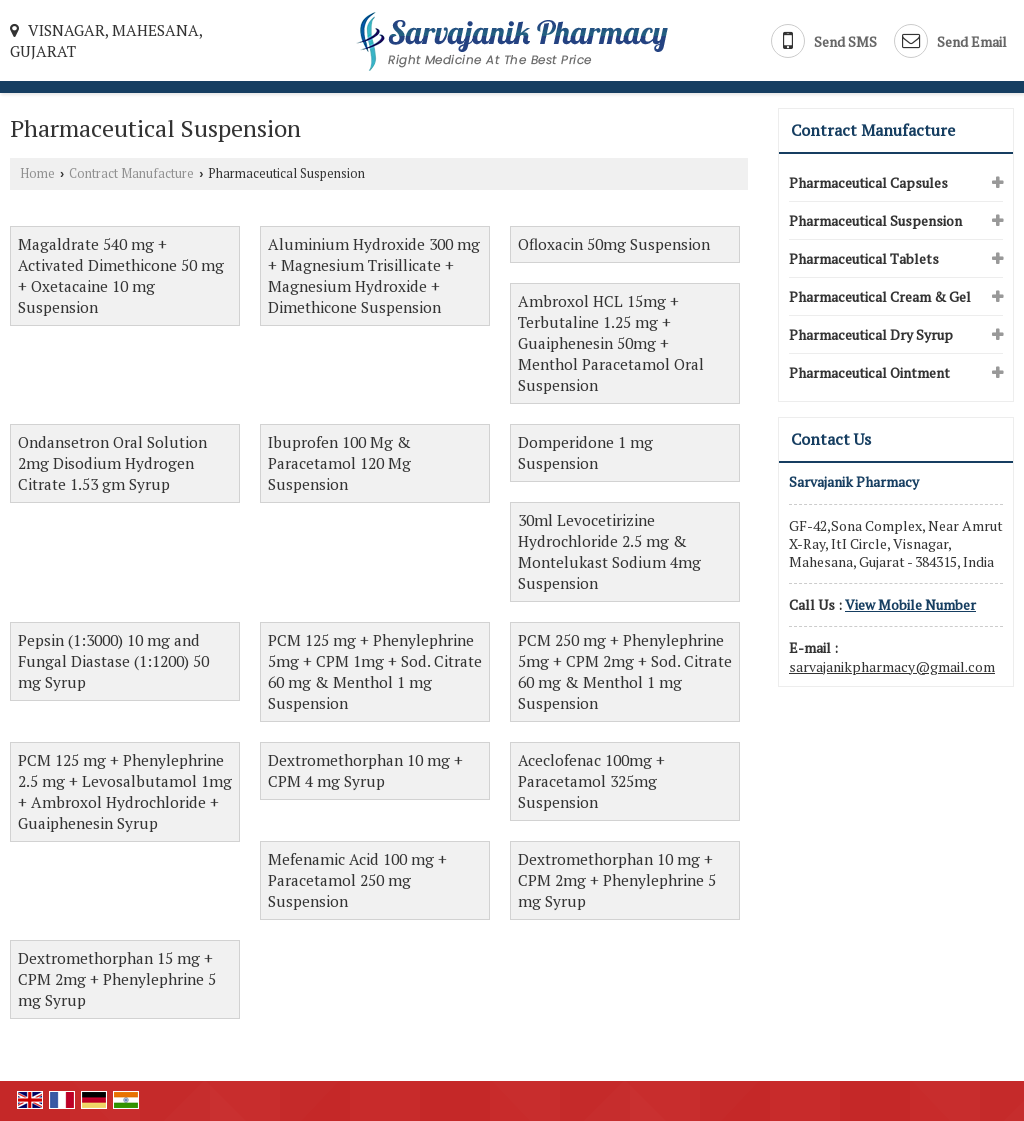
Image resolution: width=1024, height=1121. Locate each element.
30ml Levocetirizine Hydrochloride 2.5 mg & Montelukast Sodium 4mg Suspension (609, 551)
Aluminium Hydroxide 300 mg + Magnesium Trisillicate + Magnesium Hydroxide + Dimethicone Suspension (374, 275)
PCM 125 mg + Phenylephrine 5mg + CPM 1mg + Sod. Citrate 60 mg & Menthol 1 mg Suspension (375, 671)
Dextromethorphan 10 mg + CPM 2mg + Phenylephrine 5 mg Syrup (617, 880)
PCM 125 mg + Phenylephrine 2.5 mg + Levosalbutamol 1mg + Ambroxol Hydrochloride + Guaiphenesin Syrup (125, 791)
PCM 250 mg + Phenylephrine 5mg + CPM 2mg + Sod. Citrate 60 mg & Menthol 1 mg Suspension (625, 671)
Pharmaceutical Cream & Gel (880, 296)
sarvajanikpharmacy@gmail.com (892, 666)
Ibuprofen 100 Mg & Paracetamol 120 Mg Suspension (339, 463)
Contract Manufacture (131, 173)
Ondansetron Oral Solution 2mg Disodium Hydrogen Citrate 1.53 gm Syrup (112, 463)
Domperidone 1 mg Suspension (585, 452)
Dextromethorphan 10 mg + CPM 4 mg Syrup (365, 770)
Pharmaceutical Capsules (868, 182)
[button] (910, 604)
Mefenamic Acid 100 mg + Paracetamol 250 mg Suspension (357, 880)
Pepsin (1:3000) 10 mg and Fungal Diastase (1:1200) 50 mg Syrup (113, 661)
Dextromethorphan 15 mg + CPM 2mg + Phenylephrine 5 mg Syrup (117, 979)
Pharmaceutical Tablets (864, 258)
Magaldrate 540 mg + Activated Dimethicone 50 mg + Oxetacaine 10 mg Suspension (121, 275)
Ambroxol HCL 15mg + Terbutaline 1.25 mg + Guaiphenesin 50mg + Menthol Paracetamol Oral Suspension (611, 343)
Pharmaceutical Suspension (875, 220)
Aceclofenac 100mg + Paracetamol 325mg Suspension (591, 781)
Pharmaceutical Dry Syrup (871, 334)
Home (37, 173)
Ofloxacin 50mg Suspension (614, 244)
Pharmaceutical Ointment (869, 372)
